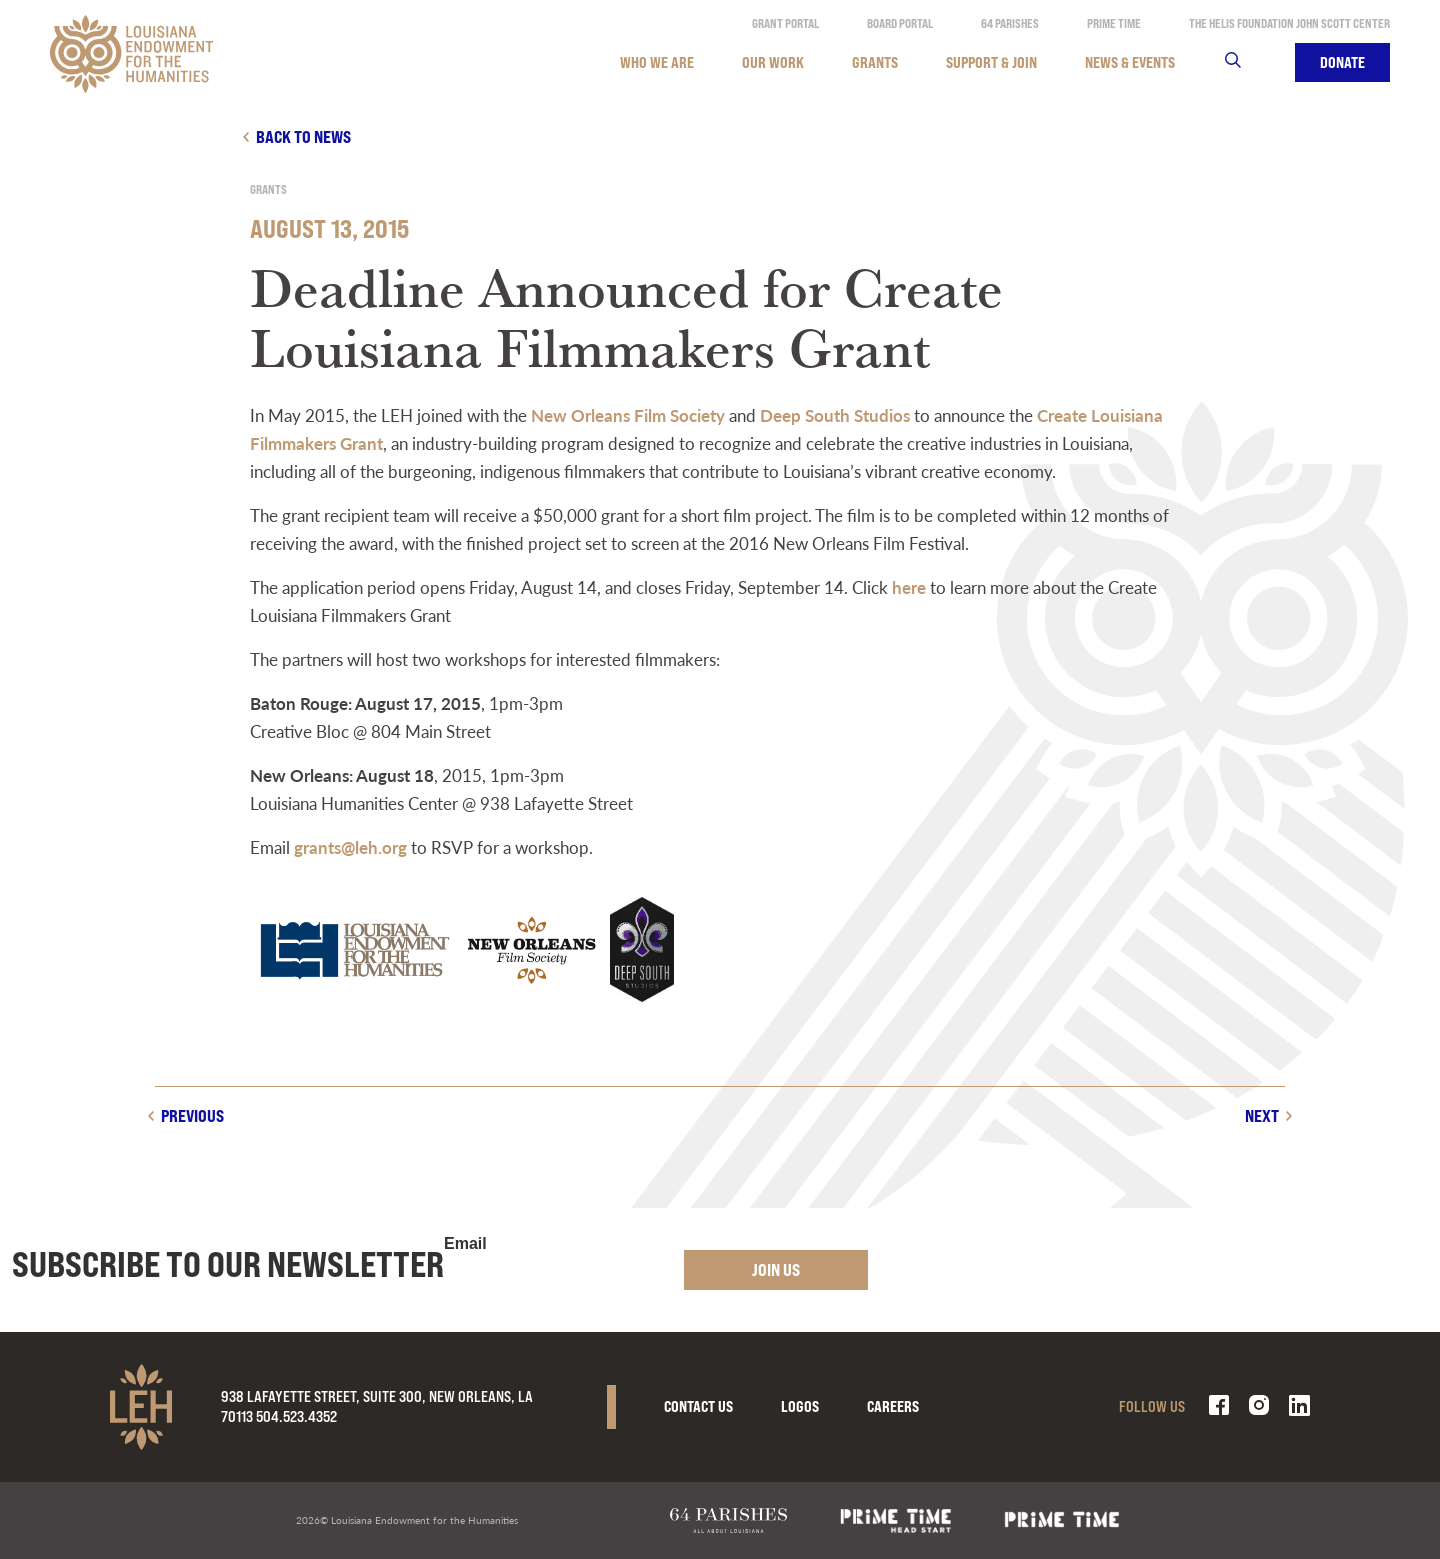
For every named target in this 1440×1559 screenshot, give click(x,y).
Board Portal (900, 23)
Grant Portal (785, 23)
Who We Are (657, 62)
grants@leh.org (350, 847)
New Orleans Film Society (628, 415)
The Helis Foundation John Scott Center (1289, 23)
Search (1245, 62)
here (909, 587)
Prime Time (1114, 23)
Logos (800, 1406)
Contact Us (698, 1406)
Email (465, 1244)
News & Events (1130, 62)
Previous (192, 1115)
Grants (875, 62)
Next (1262, 1115)
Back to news (303, 136)
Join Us (776, 1269)
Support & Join (991, 62)
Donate (1342, 62)
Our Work (773, 62)
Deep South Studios (835, 415)
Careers (893, 1406)
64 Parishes (1010, 23)
